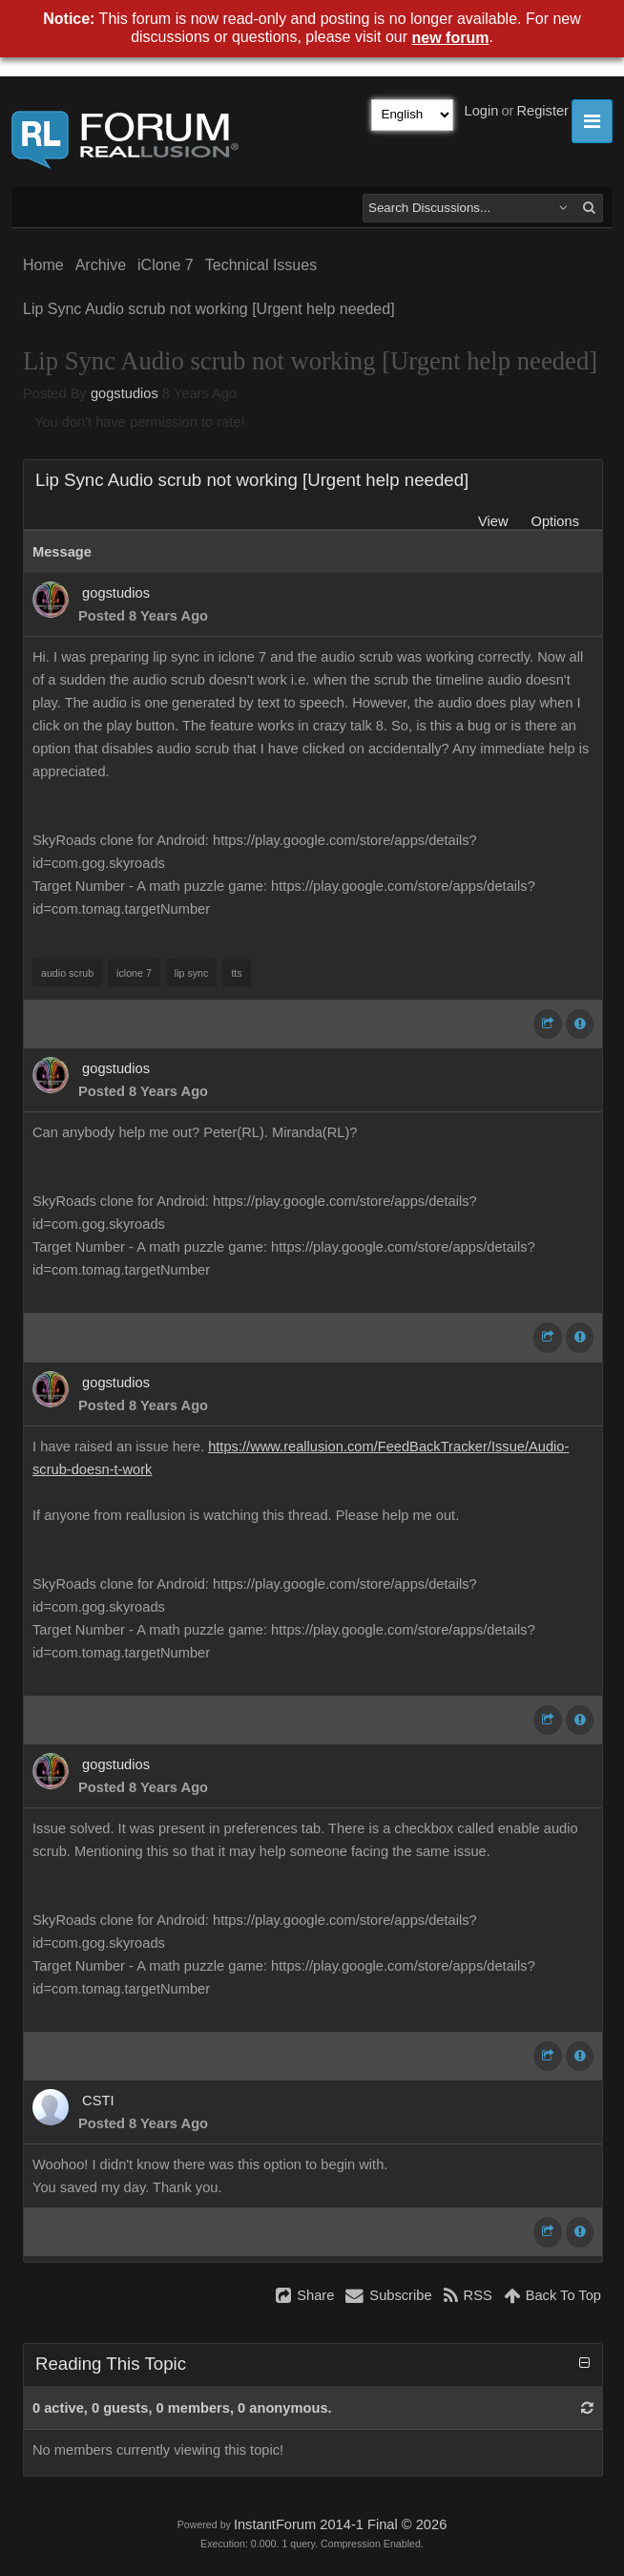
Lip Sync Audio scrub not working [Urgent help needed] (209, 309)
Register (542, 110)
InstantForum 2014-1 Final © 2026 (340, 2524)
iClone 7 (165, 265)
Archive (100, 265)
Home (43, 265)
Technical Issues (261, 265)
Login (482, 110)
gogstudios (124, 393)
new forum (450, 38)
